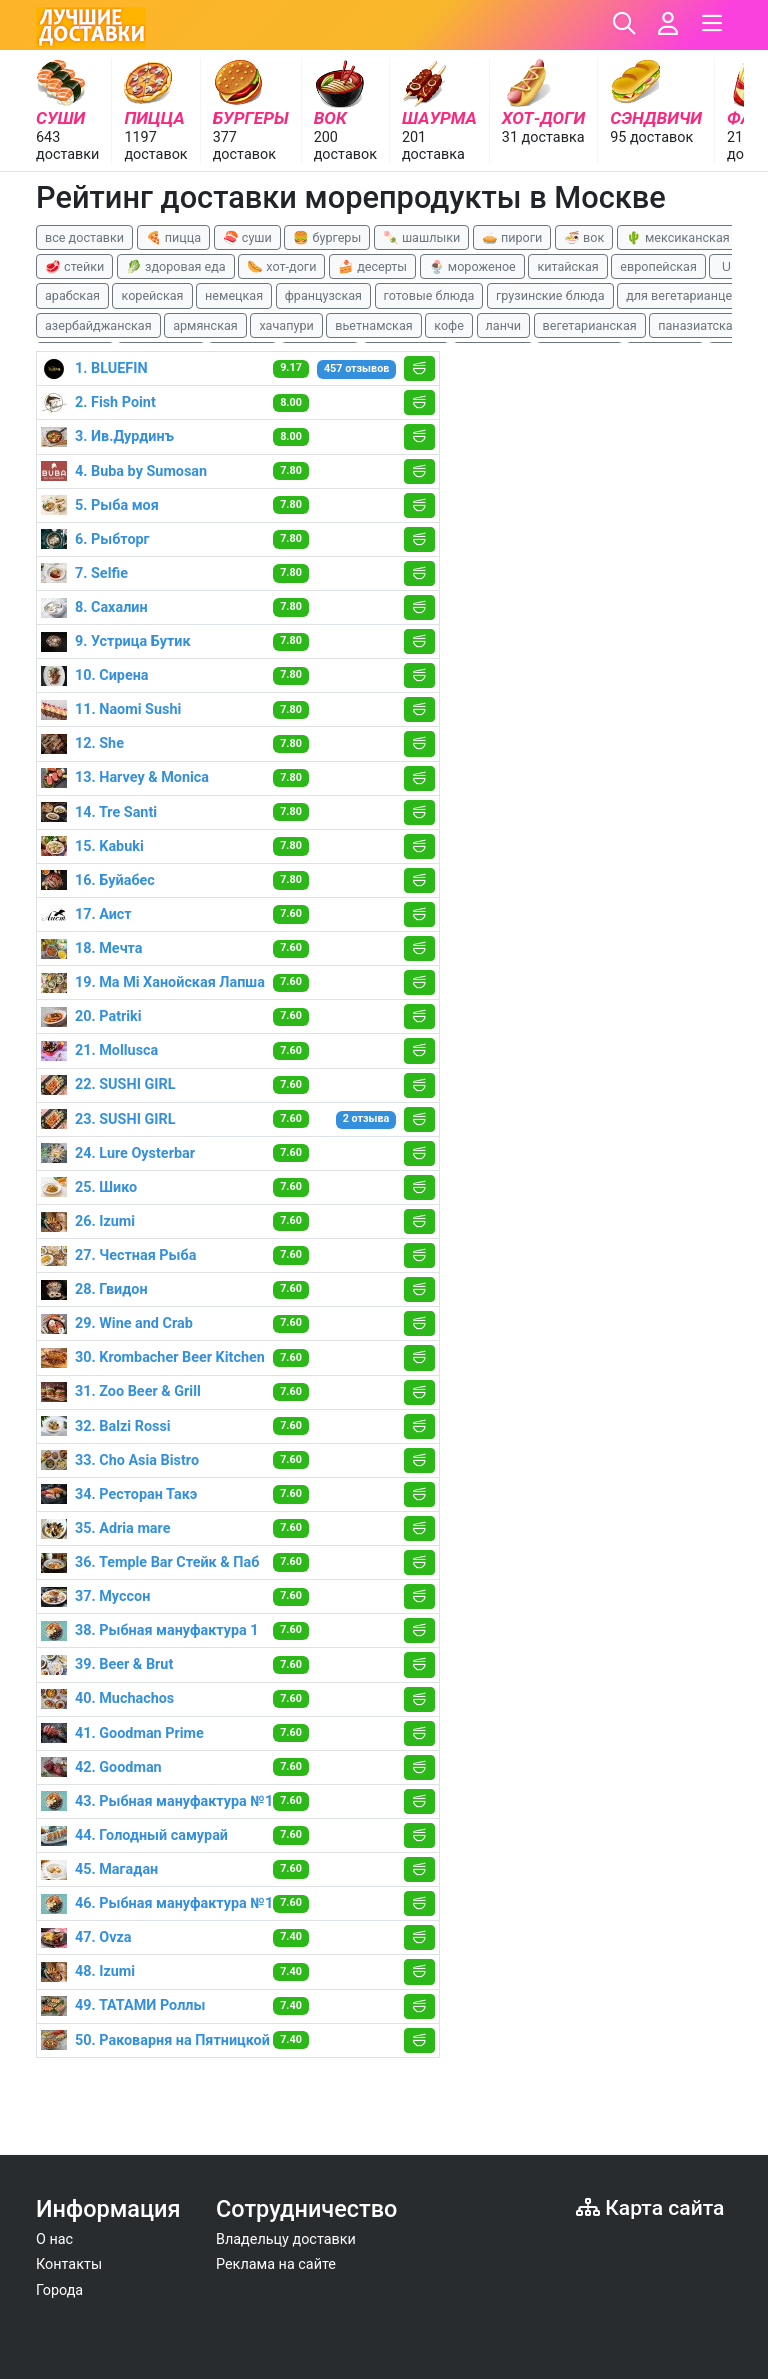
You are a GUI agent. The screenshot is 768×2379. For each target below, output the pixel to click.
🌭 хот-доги (281, 266)
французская (323, 295)
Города (59, 2290)
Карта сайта (650, 2207)
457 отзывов (356, 368)
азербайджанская (98, 325)
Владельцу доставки (286, 2239)
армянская (205, 325)
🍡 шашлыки (422, 237)
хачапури (286, 325)
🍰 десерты (372, 266)
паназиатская (698, 325)
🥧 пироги (512, 237)
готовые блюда (429, 295)
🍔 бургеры (327, 237)
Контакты (69, 2264)
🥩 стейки (74, 266)
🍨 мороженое (472, 266)
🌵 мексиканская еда (690, 237)
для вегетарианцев (682, 295)
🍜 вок (584, 237)
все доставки (84, 237)
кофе (449, 325)
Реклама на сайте (276, 2264)
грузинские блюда (550, 295)
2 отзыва (366, 1118)
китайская (567, 266)
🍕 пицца (173, 237)
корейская (152, 295)
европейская (658, 266)
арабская (72, 295)
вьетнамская (373, 325)
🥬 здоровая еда (176, 266)
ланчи (504, 325)
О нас (54, 2239)
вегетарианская (590, 325)
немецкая (234, 295)
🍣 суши (247, 237)
